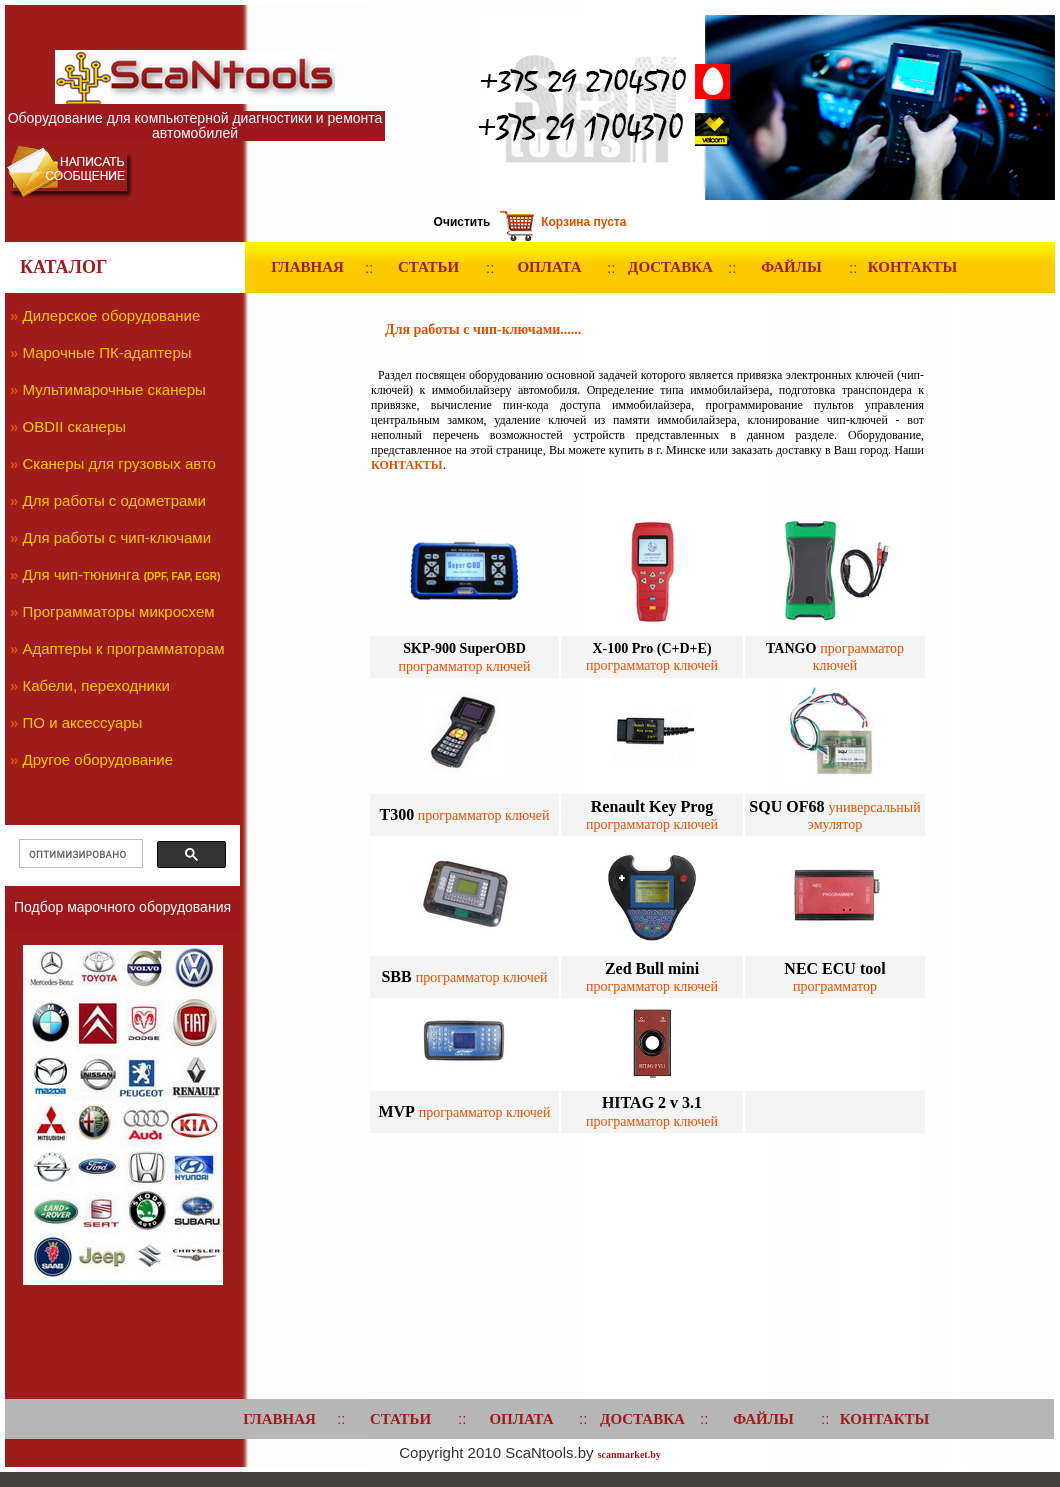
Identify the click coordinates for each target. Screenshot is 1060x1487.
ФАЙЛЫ (791, 267)
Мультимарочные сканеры (114, 389)
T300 (397, 814)
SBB (398, 976)
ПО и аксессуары (83, 722)
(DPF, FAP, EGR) (182, 576)
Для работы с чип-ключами (117, 537)
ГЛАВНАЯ (307, 267)
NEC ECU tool (834, 968)
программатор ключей (481, 815)
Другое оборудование (98, 759)
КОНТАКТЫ (913, 267)
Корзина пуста (583, 222)
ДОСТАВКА (670, 267)
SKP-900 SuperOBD (464, 648)
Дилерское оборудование (112, 315)
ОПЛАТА (549, 267)
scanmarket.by (629, 1454)
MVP (396, 1111)
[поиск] (79, 854)
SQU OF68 (788, 806)
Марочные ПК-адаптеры (107, 352)
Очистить (462, 222)
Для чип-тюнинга (81, 574)
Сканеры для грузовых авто (119, 463)
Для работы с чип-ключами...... (483, 329)
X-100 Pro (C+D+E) (651, 648)
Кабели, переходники (96, 685)
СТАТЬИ (428, 267)
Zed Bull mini (652, 968)
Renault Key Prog (652, 806)
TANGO (791, 648)
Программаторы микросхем (119, 611)
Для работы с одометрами (115, 500)
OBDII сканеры (75, 426)
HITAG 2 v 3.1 (652, 1102)
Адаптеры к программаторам (124, 648)
